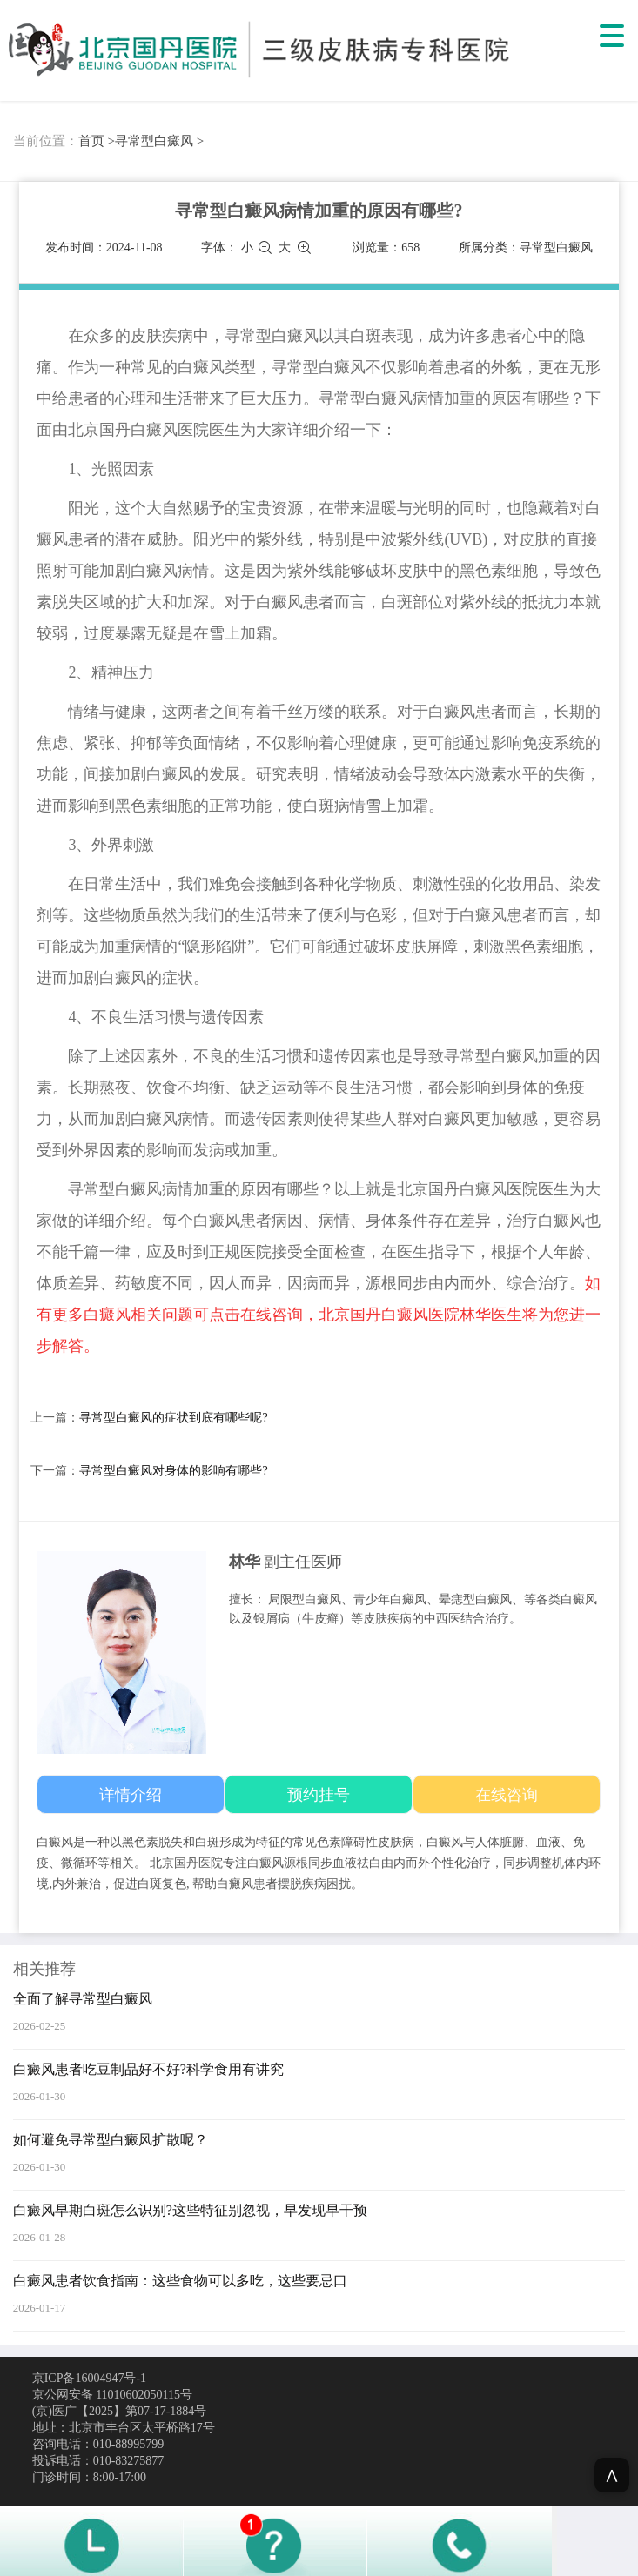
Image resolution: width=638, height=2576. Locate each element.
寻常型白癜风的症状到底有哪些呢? (173, 1417)
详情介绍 (130, 1794)
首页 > (96, 141)
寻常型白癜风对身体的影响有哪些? (173, 1470)
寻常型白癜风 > (159, 141)
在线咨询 (506, 1794)
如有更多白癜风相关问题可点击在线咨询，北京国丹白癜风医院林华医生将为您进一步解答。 (319, 1315)
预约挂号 (318, 1794)
